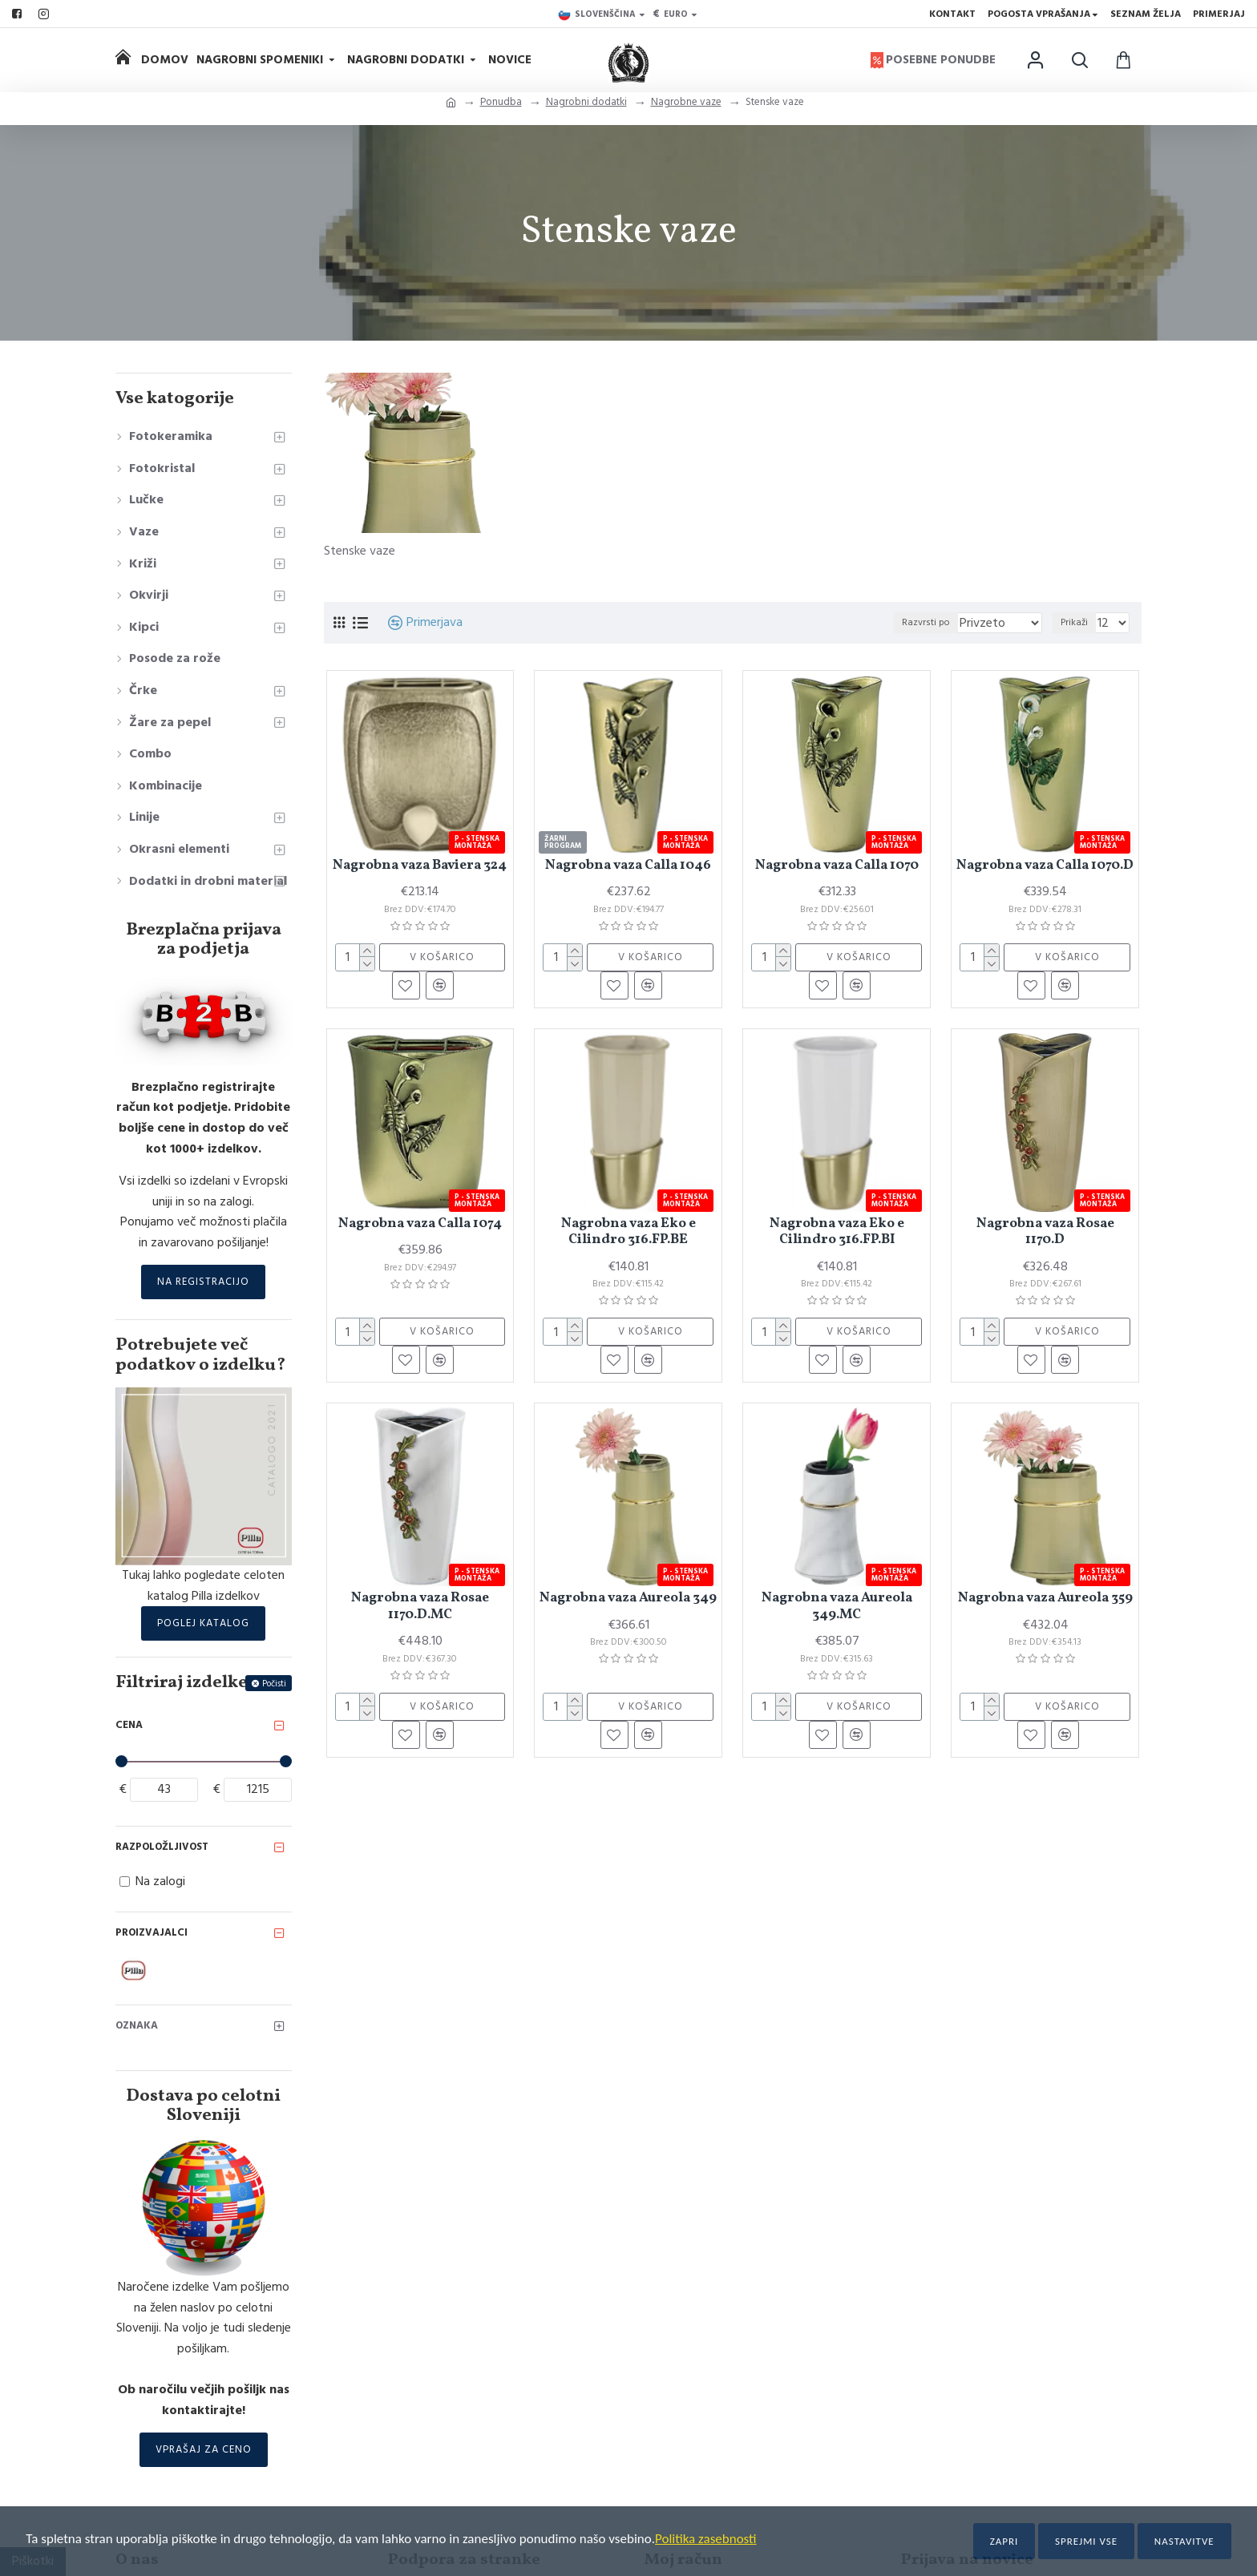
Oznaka (136, 2025)
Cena (129, 1725)
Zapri (1004, 2541)
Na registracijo (203, 1281)
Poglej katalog (203, 1623)
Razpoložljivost (161, 1846)
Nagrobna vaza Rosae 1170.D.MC (420, 1606)
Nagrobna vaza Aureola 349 (628, 1598)
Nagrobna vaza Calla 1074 (420, 1224)
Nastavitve (1184, 2541)
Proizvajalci (151, 1932)
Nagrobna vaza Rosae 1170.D (1045, 1232)
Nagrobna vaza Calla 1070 (837, 866)
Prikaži (1078, 622)
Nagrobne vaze (686, 102)
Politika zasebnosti (706, 2538)
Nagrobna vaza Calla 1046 (628, 866)
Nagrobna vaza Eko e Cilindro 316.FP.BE (628, 1232)
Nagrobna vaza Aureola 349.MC (837, 1606)
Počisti (274, 1684)
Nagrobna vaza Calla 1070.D (1045, 866)
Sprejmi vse (1086, 2541)
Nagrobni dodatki (586, 102)
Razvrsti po (945, 622)
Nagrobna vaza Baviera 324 (420, 866)
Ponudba (501, 102)
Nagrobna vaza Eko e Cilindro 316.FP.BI (837, 1232)
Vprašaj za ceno (204, 2449)
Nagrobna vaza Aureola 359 (1045, 1598)
